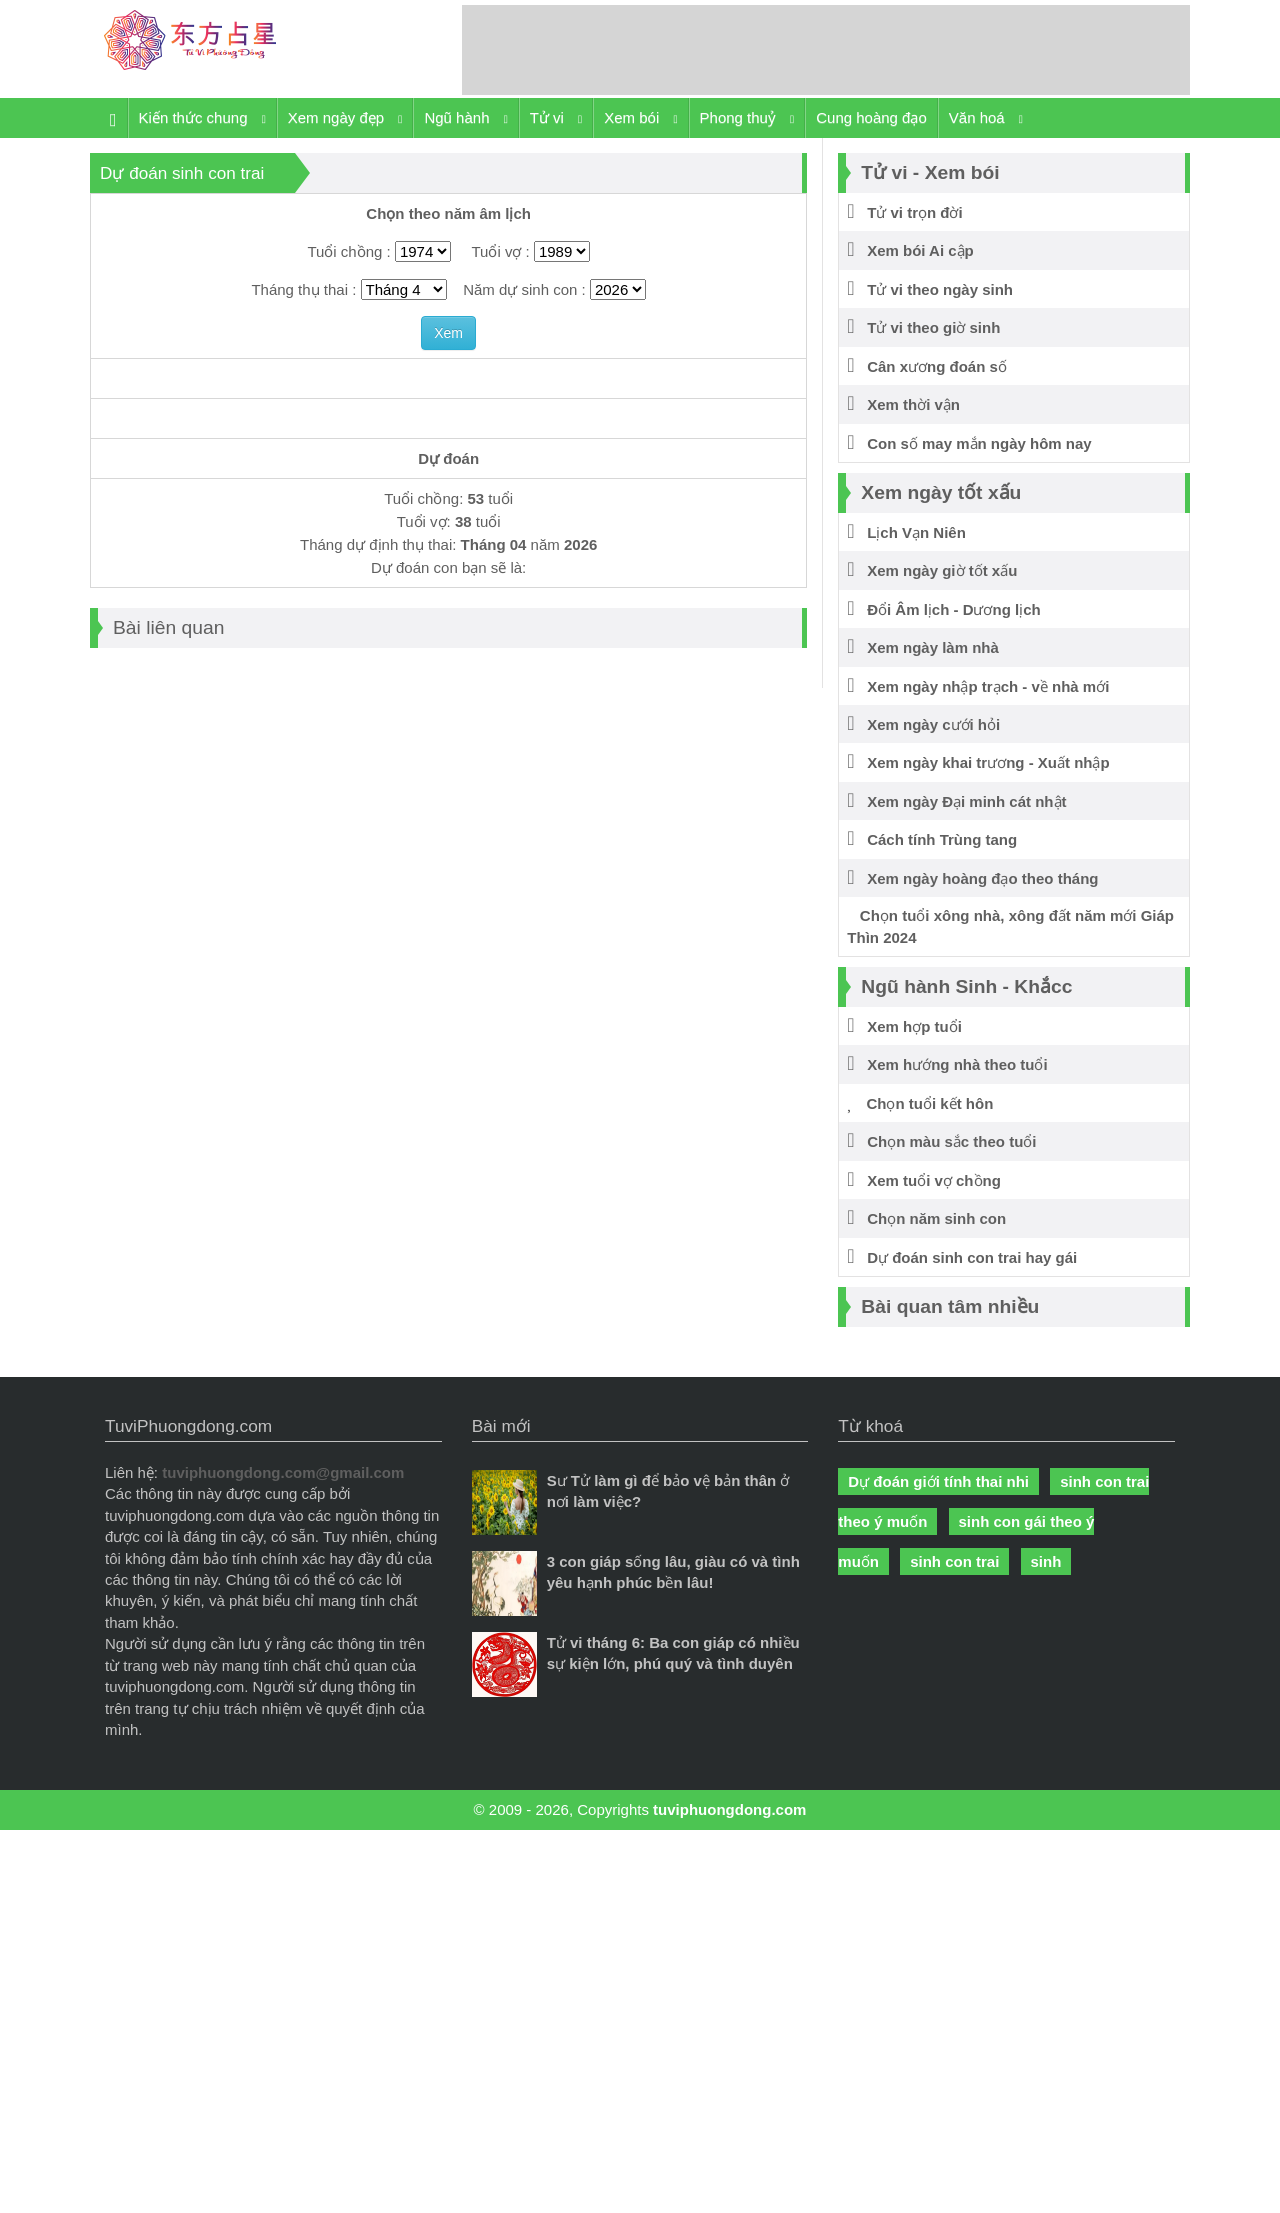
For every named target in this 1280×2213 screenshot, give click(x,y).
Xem (448, 333)
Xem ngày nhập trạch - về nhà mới (978, 686)
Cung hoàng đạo (871, 117)
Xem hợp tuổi (904, 1026)
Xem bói (640, 118)
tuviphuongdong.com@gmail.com (283, 1472)
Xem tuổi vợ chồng (924, 1180)
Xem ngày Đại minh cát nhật (956, 801)
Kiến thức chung (202, 118)
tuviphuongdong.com (729, 1809)
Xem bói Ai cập (910, 250)
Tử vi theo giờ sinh (923, 327)
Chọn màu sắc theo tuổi (941, 1141)
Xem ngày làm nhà (923, 647)
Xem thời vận (903, 404)
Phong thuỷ (747, 118)
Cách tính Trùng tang (932, 839)
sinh (1046, 1561)
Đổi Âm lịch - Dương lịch (943, 609)
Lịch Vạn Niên (906, 532)
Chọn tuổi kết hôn (920, 1103)
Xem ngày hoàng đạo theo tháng (972, 878)
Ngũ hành (465, 118)
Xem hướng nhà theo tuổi (947, 1064)
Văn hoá (986, 118)
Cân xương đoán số (927, 366)
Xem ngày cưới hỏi (923, 724)
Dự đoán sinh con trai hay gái (962, 1257)
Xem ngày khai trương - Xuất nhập (978, 762)
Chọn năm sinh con (926, 1218)
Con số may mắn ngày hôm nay (969, 443)
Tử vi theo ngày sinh (930, 289)
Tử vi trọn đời (904, 212)
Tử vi (556, 118)
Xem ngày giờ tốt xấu (932, 570)
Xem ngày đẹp (345, 118)
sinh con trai (954, 1561)
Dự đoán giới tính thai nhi (938, 1481)
